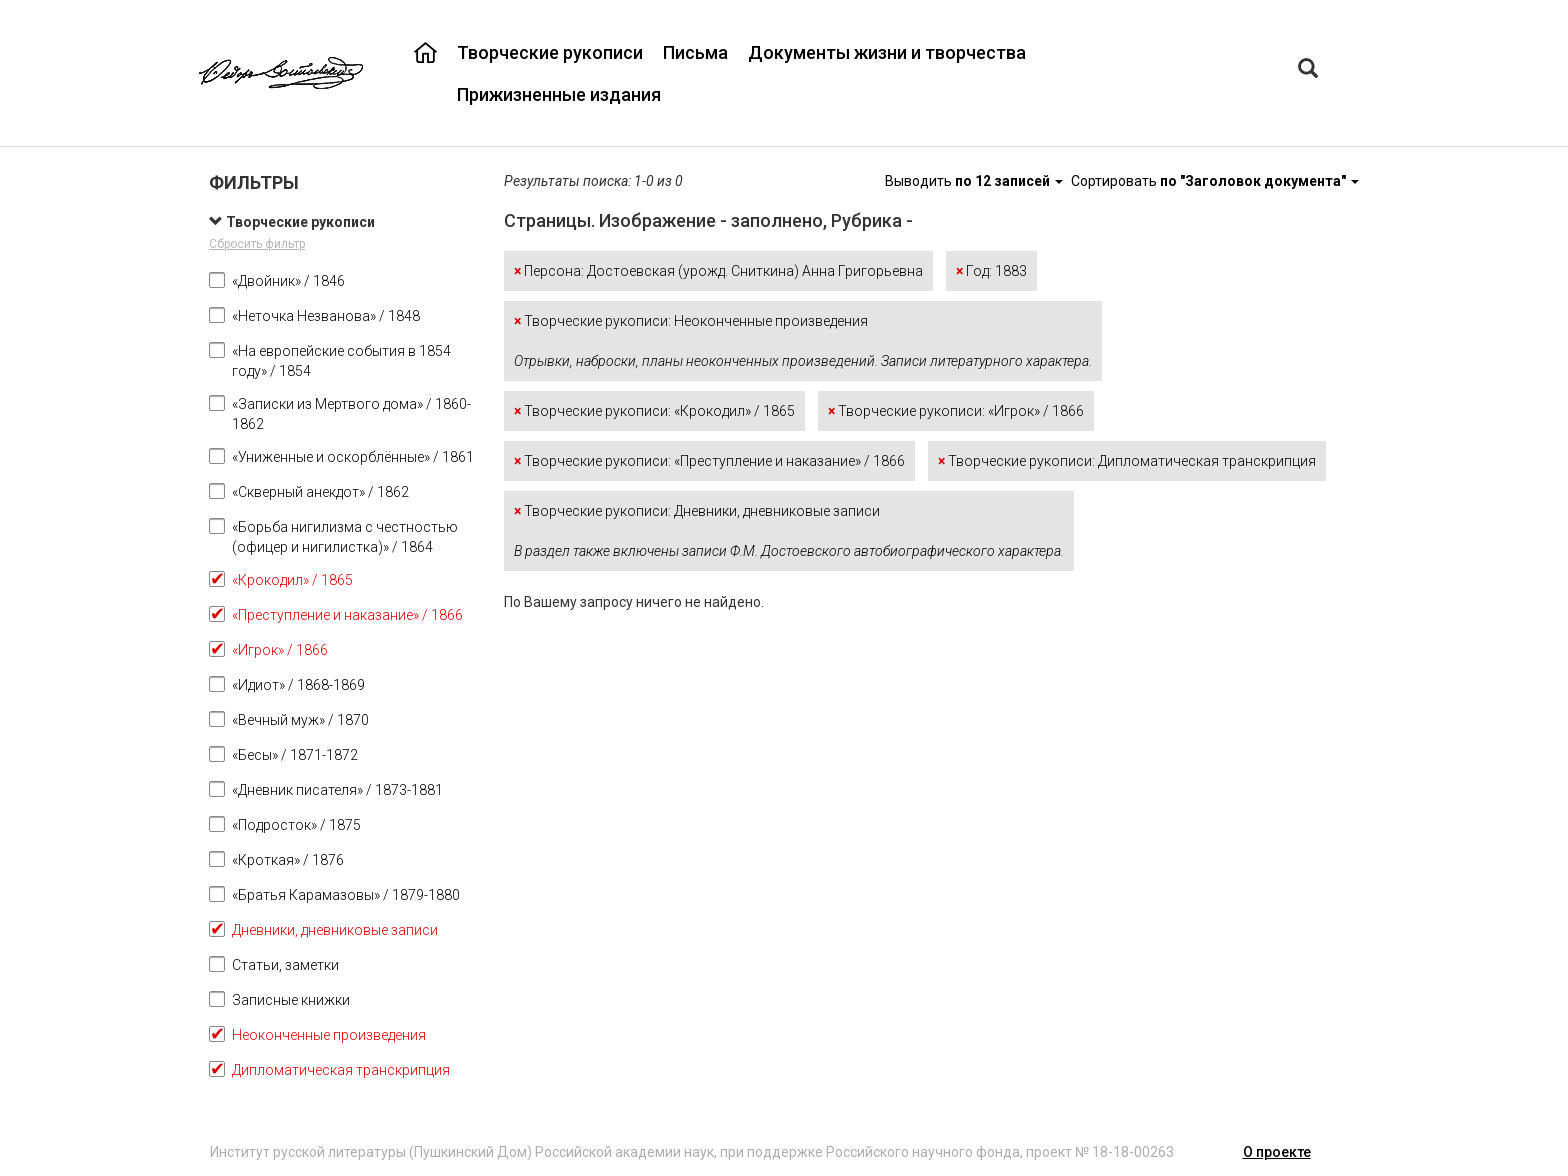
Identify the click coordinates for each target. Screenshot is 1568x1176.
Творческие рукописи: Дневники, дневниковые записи (789, 531)
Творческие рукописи (550, 52)
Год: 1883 (991, 271)
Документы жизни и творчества (887, 52)
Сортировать (1215, 181)
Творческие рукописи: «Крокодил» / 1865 (654, 411)
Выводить (975, 181)
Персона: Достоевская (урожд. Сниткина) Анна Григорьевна (718, 271)
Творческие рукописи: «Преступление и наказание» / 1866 (709, 461)
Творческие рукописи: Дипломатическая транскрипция (1127, 461)
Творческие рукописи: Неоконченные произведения (803, 341)
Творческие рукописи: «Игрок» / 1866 (956, 411)
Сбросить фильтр (257, 244)
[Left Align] (1308, 70)
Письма (695, 52)
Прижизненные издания (559, 94)
